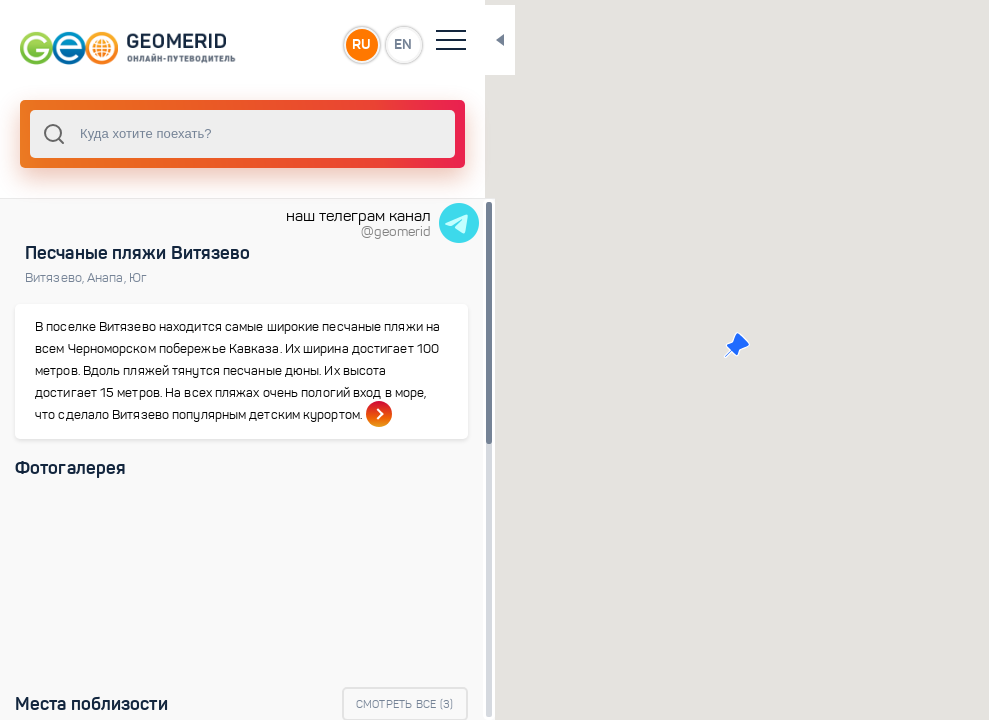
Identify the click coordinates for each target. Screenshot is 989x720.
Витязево (56, 278)
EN (339, 44)
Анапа (108, 278)
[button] (705, 345)
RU (296, 44)
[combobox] (210, 134)
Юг (138, 278)
